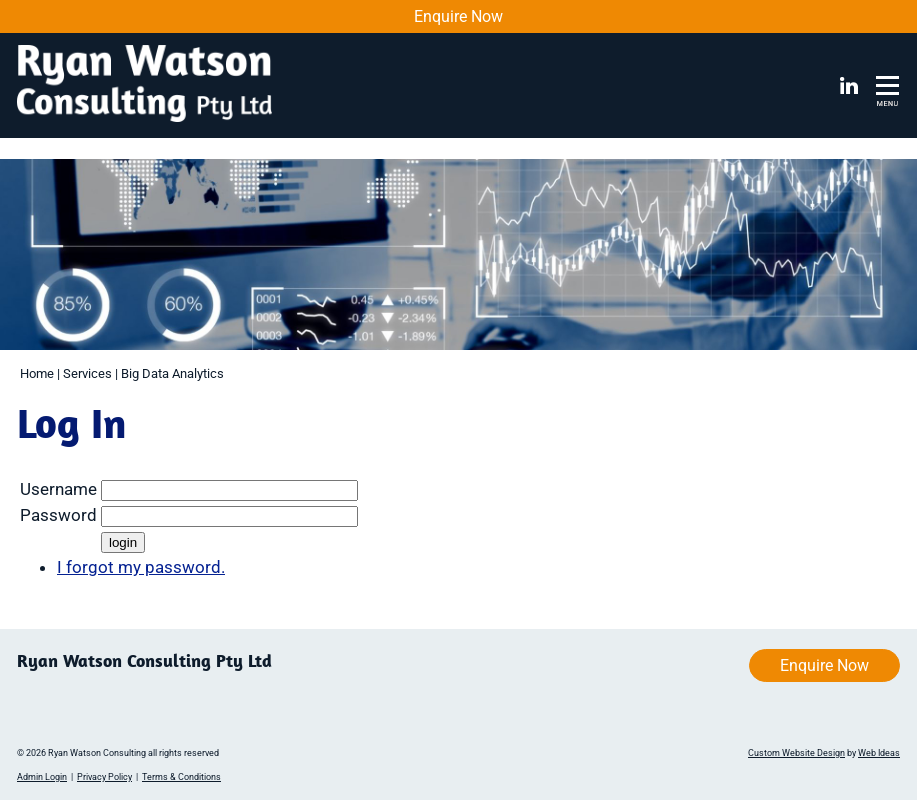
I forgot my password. (141, 567)
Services (87, 373)
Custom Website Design (796, 753)
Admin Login (42, 777)
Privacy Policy (104, 777)
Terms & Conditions (181, 777)
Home (37, 373)
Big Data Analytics (172, 373)
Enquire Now (458, 16)
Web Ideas (879, 753)
